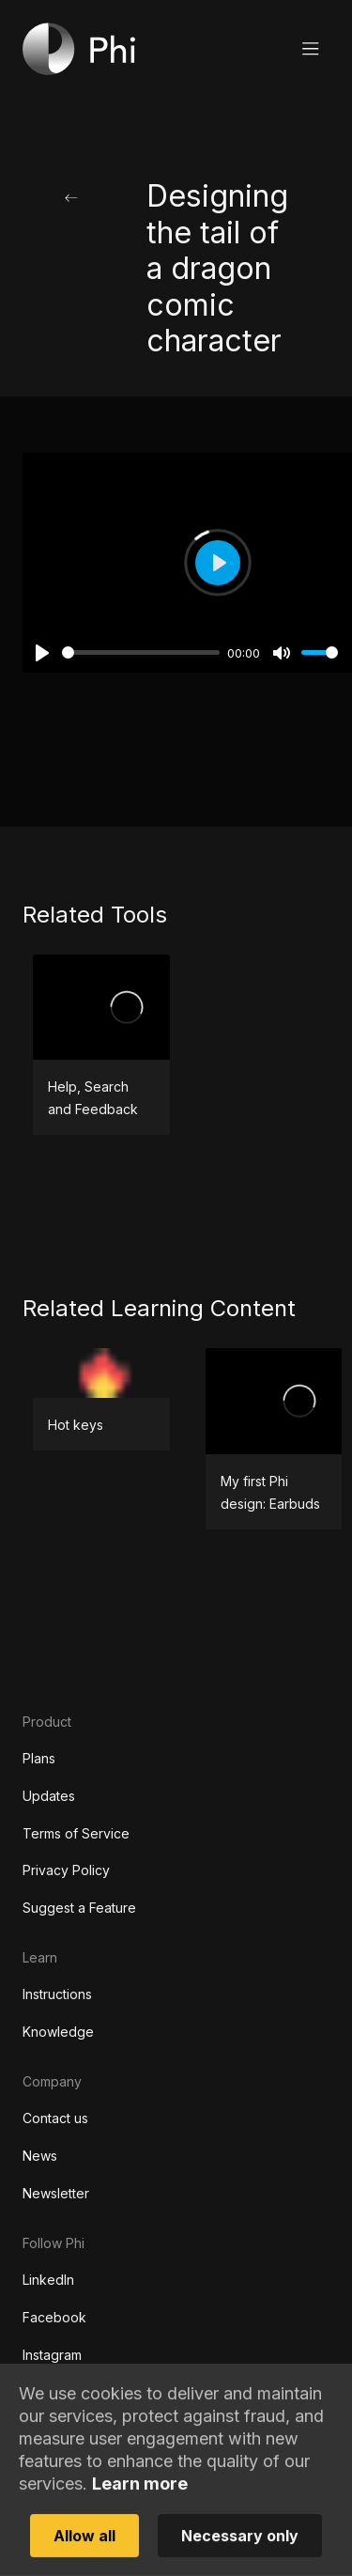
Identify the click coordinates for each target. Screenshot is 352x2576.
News (40, 2156)
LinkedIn (48, 2280)
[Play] (42, 653)
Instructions (57, 1994)
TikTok (44, 2392)
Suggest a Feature (79, 1908)
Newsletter (56, 2193)
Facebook (54, 2317)
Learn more (140, 2526)
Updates (49, 1796)
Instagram (52, 2355)
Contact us (55, 2118)
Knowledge (58, 2032)
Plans (39, 1758)
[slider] (141, 652)
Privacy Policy (66, 1870)
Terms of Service (76, 1833)
